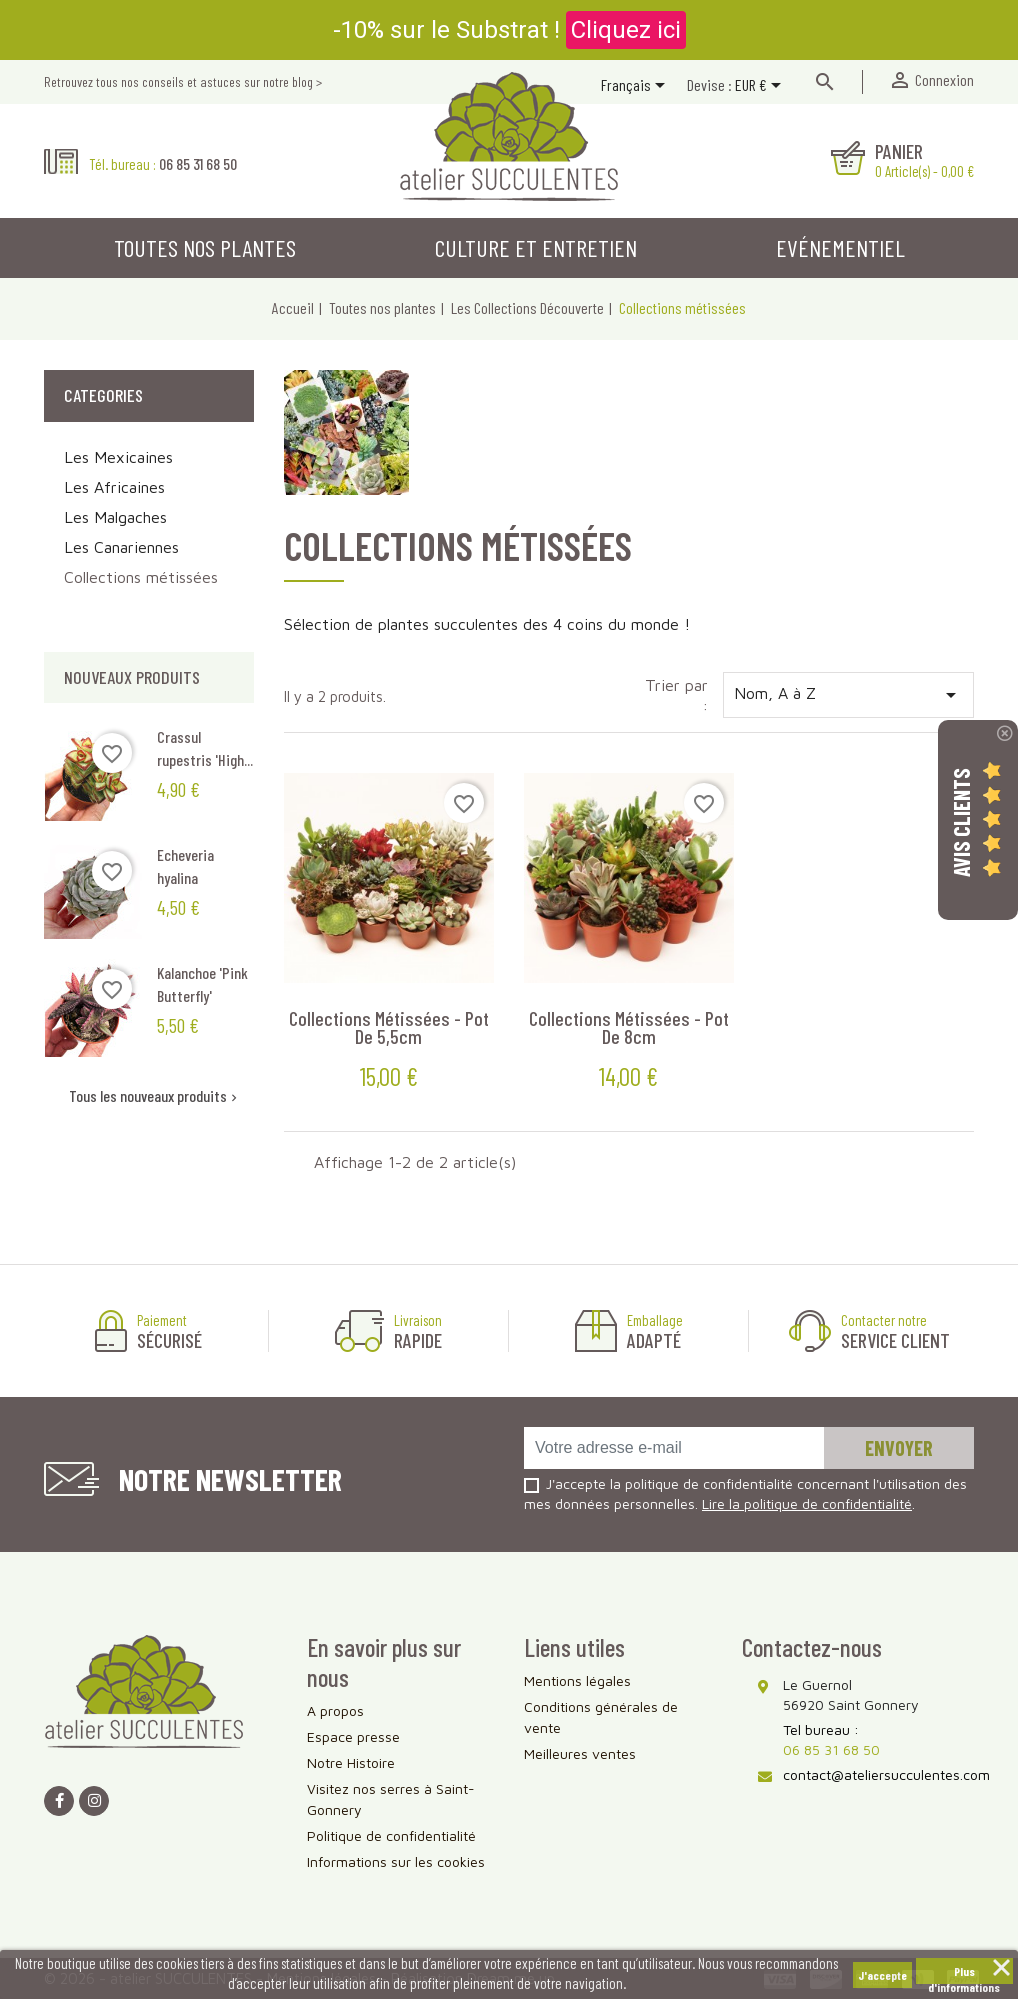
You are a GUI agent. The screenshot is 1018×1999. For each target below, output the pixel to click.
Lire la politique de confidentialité (807, 1503)
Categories (103, 395)
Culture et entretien (536, 247)
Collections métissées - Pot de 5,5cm (389, 1027)
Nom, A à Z (848, 695)
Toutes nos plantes (205, 247)
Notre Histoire (351, 1762)
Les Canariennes (121, 547)
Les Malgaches (115, 517)
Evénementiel (840, 247)
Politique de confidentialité (391, 1835)
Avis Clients (961, 821)
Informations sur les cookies (396, 1861)
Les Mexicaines (118, 457)
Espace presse (353, 1736)
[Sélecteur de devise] (761, 87)
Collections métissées (141, 577)
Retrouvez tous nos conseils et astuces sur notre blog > (183, 81)
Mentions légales (577, 1680)
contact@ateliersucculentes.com (886, 1774)
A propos (335, 1710)
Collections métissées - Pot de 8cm (629, 1027)
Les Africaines (114, 487)
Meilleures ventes (580, 1753)
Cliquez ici (626, 30)
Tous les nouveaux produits (155, 1095)
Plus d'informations (964, 1974)
